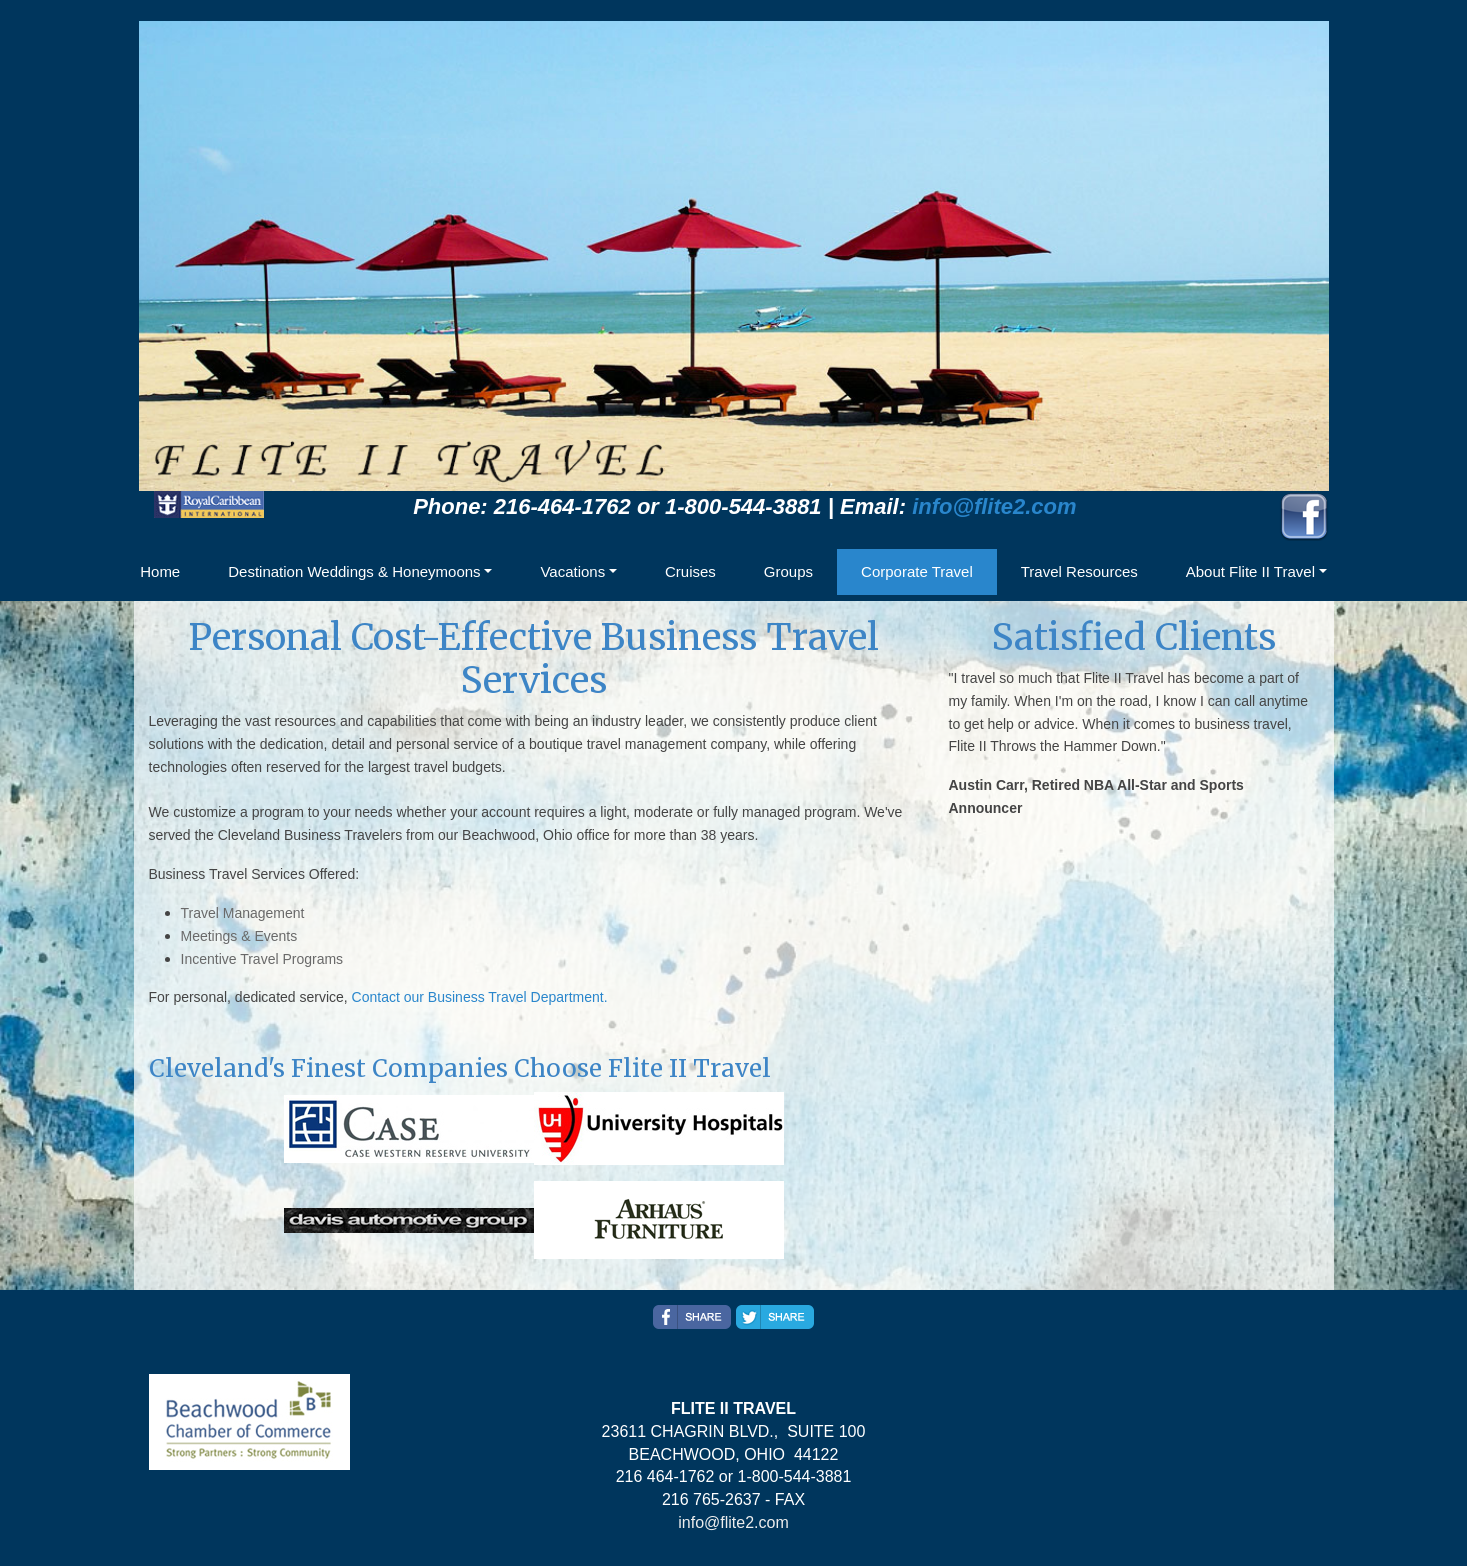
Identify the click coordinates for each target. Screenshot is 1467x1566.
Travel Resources (1079, 571)
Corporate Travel (917, 571)
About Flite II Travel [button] (1250, 571)
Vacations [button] (572, 571)
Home (160, 571)
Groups (788, 571)
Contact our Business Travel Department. (480, 997)
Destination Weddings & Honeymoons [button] (354, 571)
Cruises (690, 571)
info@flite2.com (994, 506)
